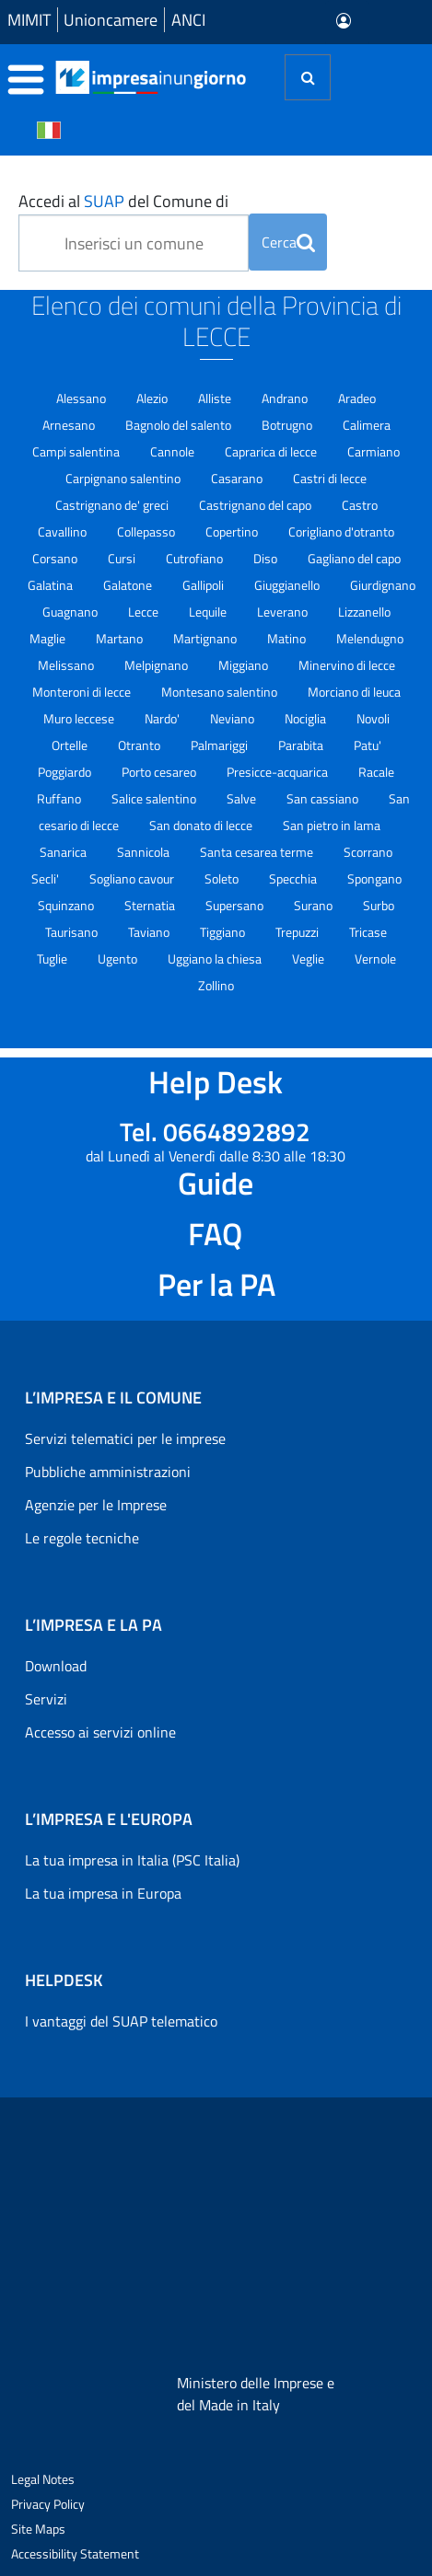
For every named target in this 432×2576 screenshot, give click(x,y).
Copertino (233, 531)
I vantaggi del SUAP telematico (121, 2021)
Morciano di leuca (354, 691)
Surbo (378, 905)
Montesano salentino (220, 691)
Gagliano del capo (354, 558)
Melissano (67, 665)
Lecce (144, 611)
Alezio (153, 398)
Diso (266, 558)
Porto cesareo (160, 771)
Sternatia (151, 905)
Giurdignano (382, 585)
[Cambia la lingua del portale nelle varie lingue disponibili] (49, 128)
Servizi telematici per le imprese (125, 1438)
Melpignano (157, 665)
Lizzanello (364, 611)
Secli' (46, 878)
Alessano (82, 398)
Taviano (150, 931)
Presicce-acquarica (279, 771)
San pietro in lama (331, 825)
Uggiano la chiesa (216, 958)
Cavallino (63, 531)
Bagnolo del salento (179, 424)
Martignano (206, 638)
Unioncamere (111, 19)
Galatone (129, 585)
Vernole (375, 958)
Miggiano (244, 665)
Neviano (233, 718)
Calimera (367, 424)
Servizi (46, 1699)
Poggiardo (66, 771)
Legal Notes (43, 2479)
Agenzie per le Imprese (96, 1505)
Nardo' (163, 718)
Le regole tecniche (82, 1538)
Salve (243, 798)
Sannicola (144, 851)
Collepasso (147, 531)
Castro (360, 504)
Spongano (374, 878)
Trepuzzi (298, 931)
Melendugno (369, 638)
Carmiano (373, 451)
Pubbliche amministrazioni (108, 1472)
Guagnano (71, 611)
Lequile (209, 611)
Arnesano (70, 424)
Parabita (302, 745)
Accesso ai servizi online (100, 1732)
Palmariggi (221, 745)
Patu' (367, 745)
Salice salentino (155, 798)
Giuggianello (288, 585)
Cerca (288, 242)
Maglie (48, 638)
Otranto (140, 745)
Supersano (235, 905)
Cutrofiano (196, 558)
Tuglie (53, 958)
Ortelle (71, 745)
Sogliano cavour (133, 878)
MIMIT (29, 19)
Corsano (56, 558)
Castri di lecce (330, 478)
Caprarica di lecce (272, 451)
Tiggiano (224, 931)
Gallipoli (204, 585)
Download (56, 1666)
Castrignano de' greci (113, 504)
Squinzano (67, 905)
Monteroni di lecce (83, 691)
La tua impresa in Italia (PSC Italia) (132, 1860)
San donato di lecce (202, 825)
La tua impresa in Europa (103, 1893)
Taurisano (72, 931)
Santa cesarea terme (258, 851)
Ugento (119, 958)
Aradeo (357, 398)
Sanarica (64, 851)
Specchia (294, 878)
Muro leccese (80, 718)
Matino (288, 638)
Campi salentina (77, 451)
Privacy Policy (48, 2503)
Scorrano (368, 851)
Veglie (309, 958)
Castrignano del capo (256, 504)
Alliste (216, 398)
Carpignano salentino (124, 478)
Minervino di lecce (346, 665)
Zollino (216, 985)
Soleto (222, 878)
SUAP (104, 201)
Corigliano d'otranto (341, 531)
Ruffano (60, 798)
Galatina (52, 585)
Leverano (283, 611)
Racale (376, 771)
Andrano (286, 398)
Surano (314, 905)
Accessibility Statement (75, 2553)
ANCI (188, 19)
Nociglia (307, 718)
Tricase (368, 931)
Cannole (173, 451)
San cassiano (323, 798)
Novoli (373, 718)
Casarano (238, 478)
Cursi (123, 558)
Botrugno (288, 424)
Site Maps (38, 2528)
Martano (121, 638)
